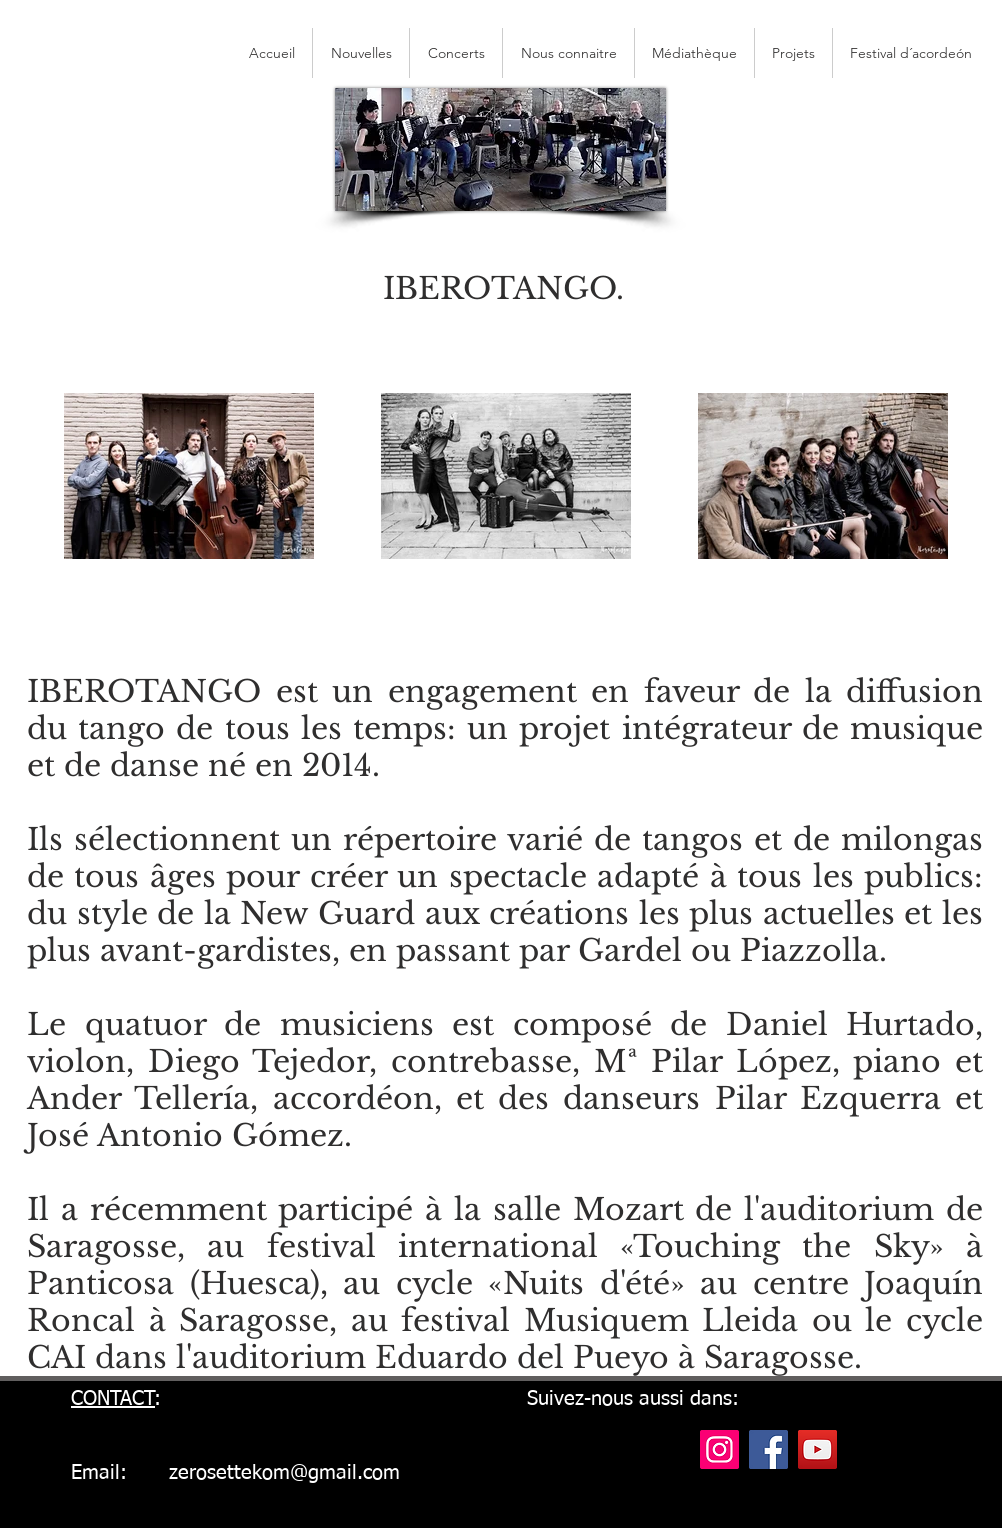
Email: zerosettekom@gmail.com (235, 1473)
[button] (911, 53)
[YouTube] (817, 1449)
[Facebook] (768, 1449)
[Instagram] (719, 1449)
